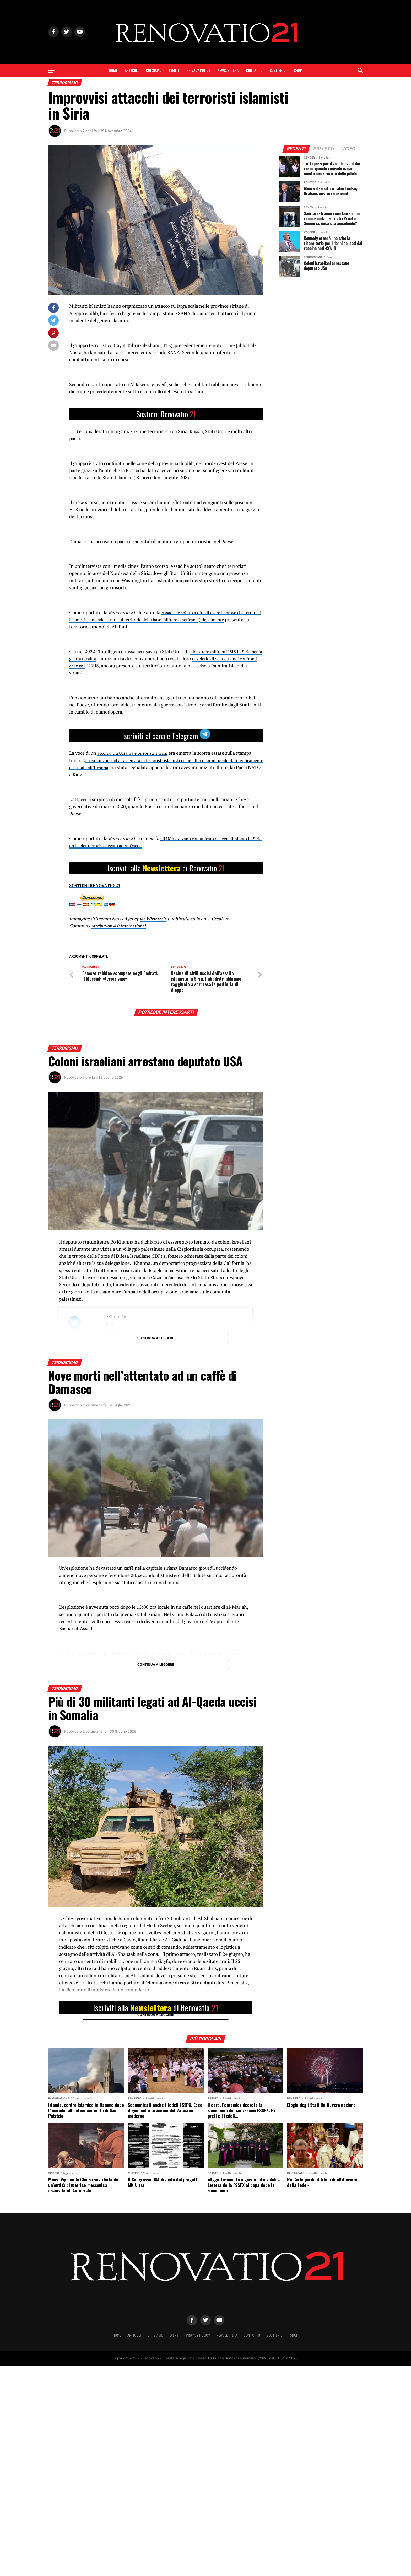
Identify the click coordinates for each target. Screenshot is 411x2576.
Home (113, 70)
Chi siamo (153, 70)
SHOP (298, 70)
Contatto (254, 70)
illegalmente (246, 620)
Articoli (132, 70)
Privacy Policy (198, 70)
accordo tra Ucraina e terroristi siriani (136, 753)
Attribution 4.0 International (120, 926)
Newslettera (228, 70)
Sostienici (278, 70)
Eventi (174, 70)
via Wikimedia (154, 919)
